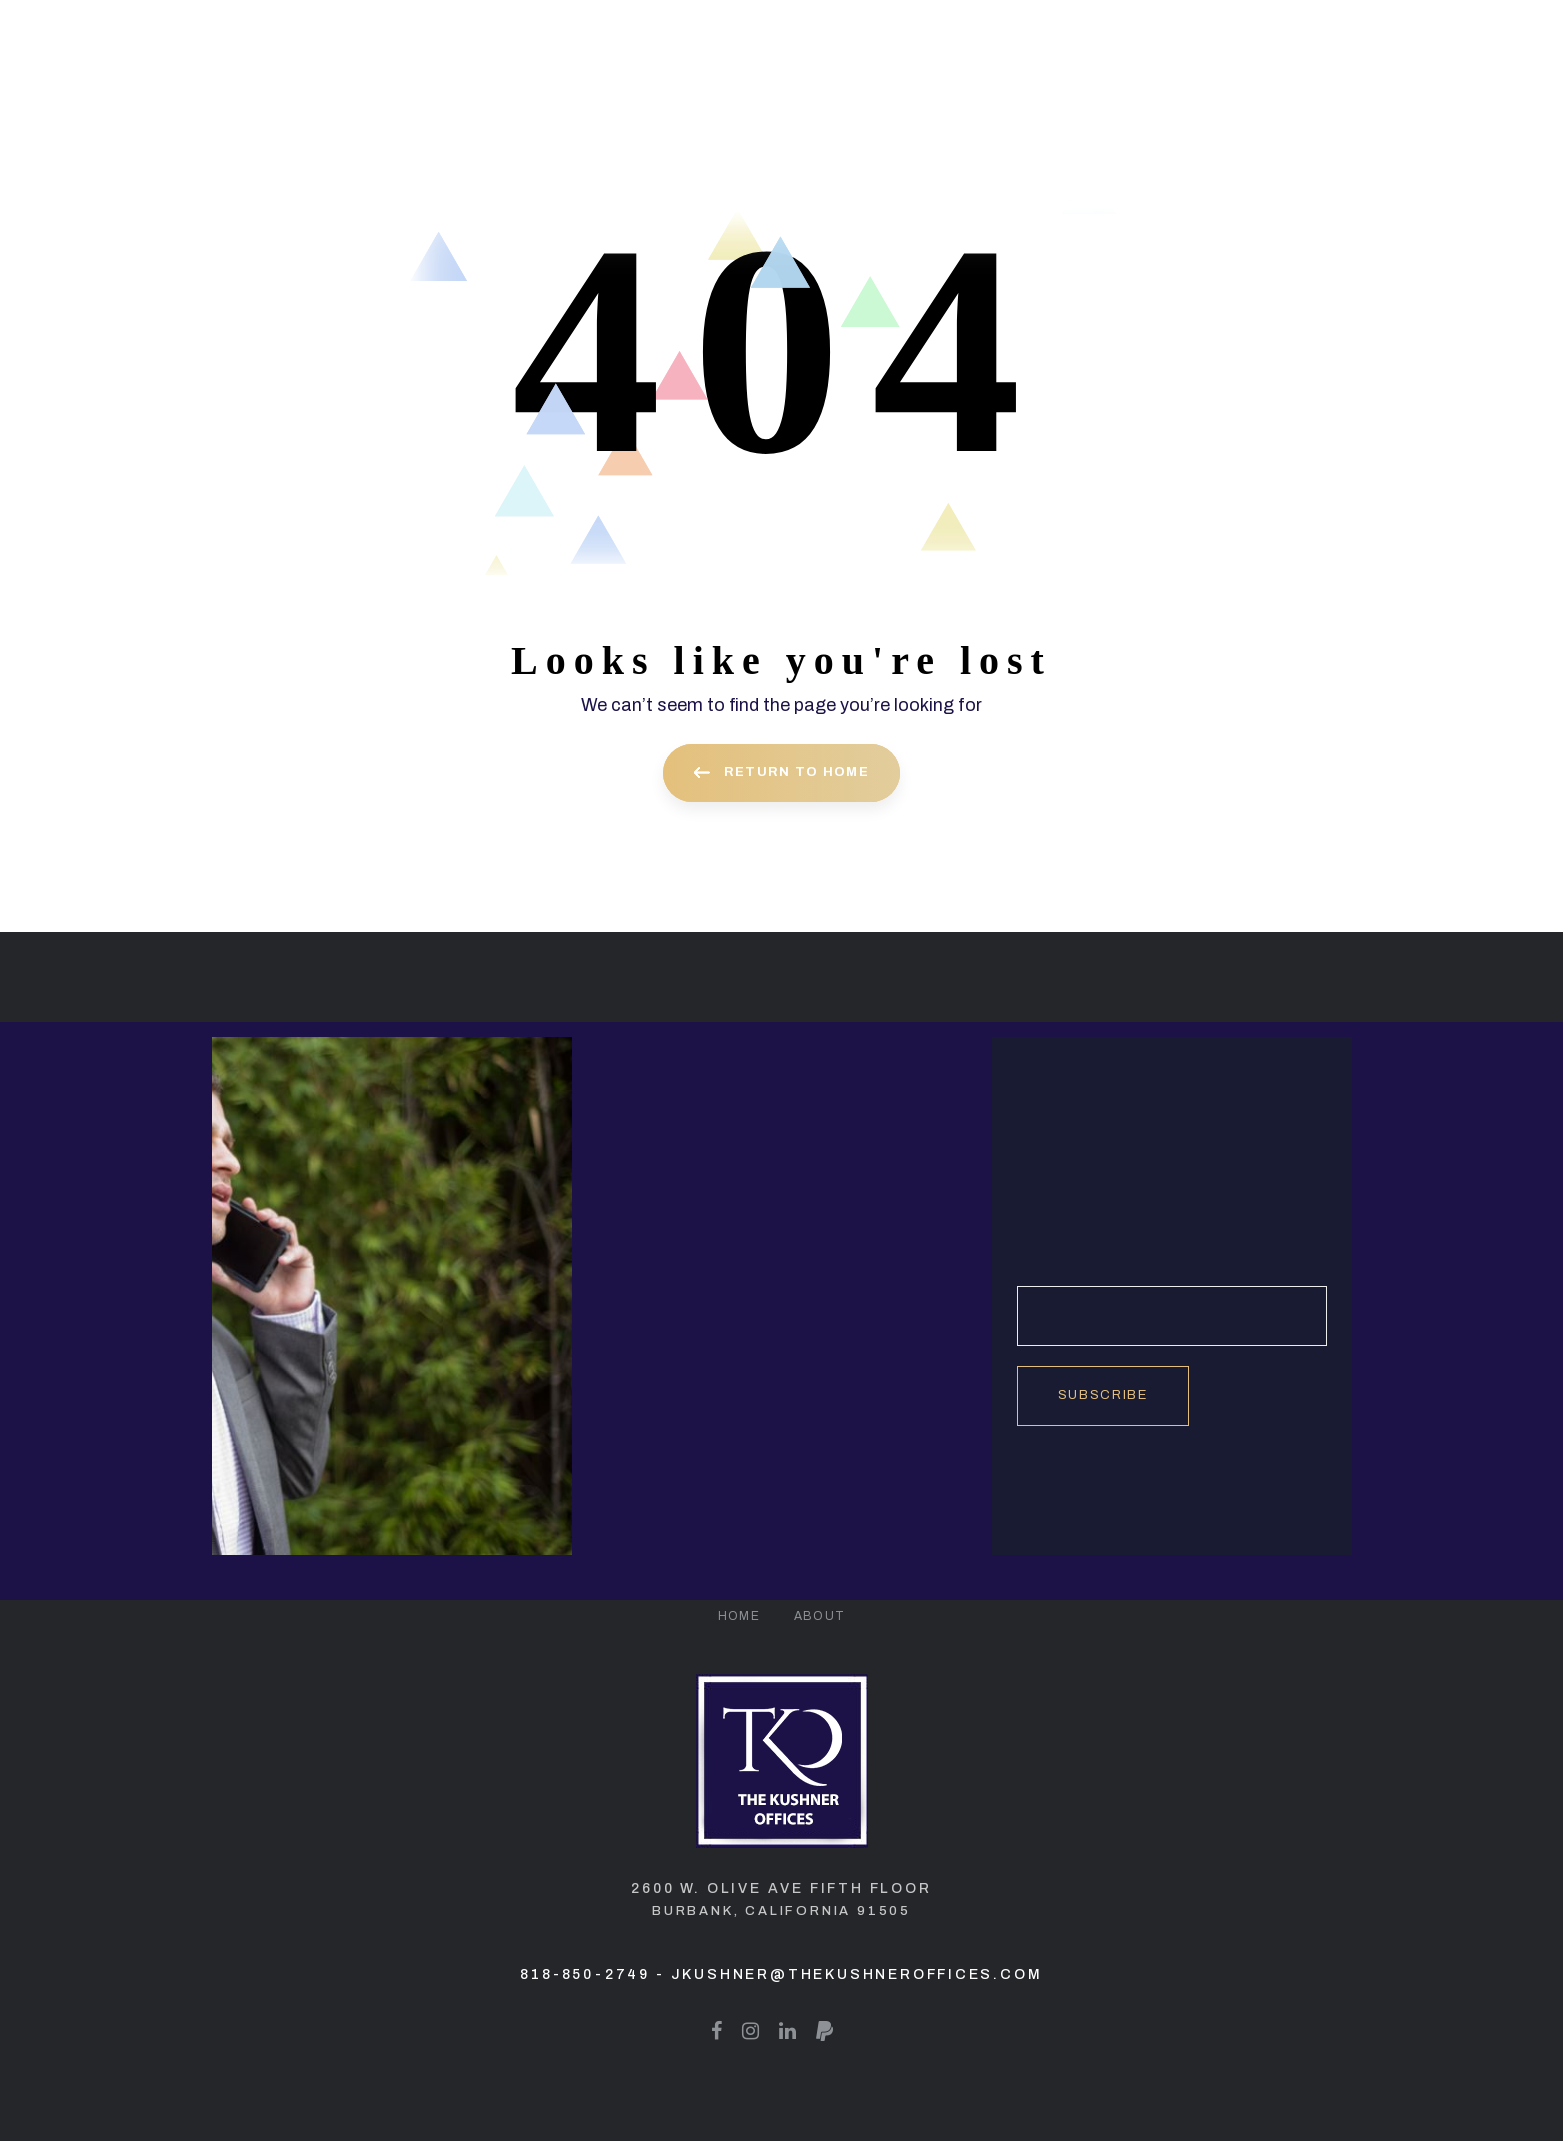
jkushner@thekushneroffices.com (857, 1974)
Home (739, 1616)
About (819, 1616)
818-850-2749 (585, 1974)
